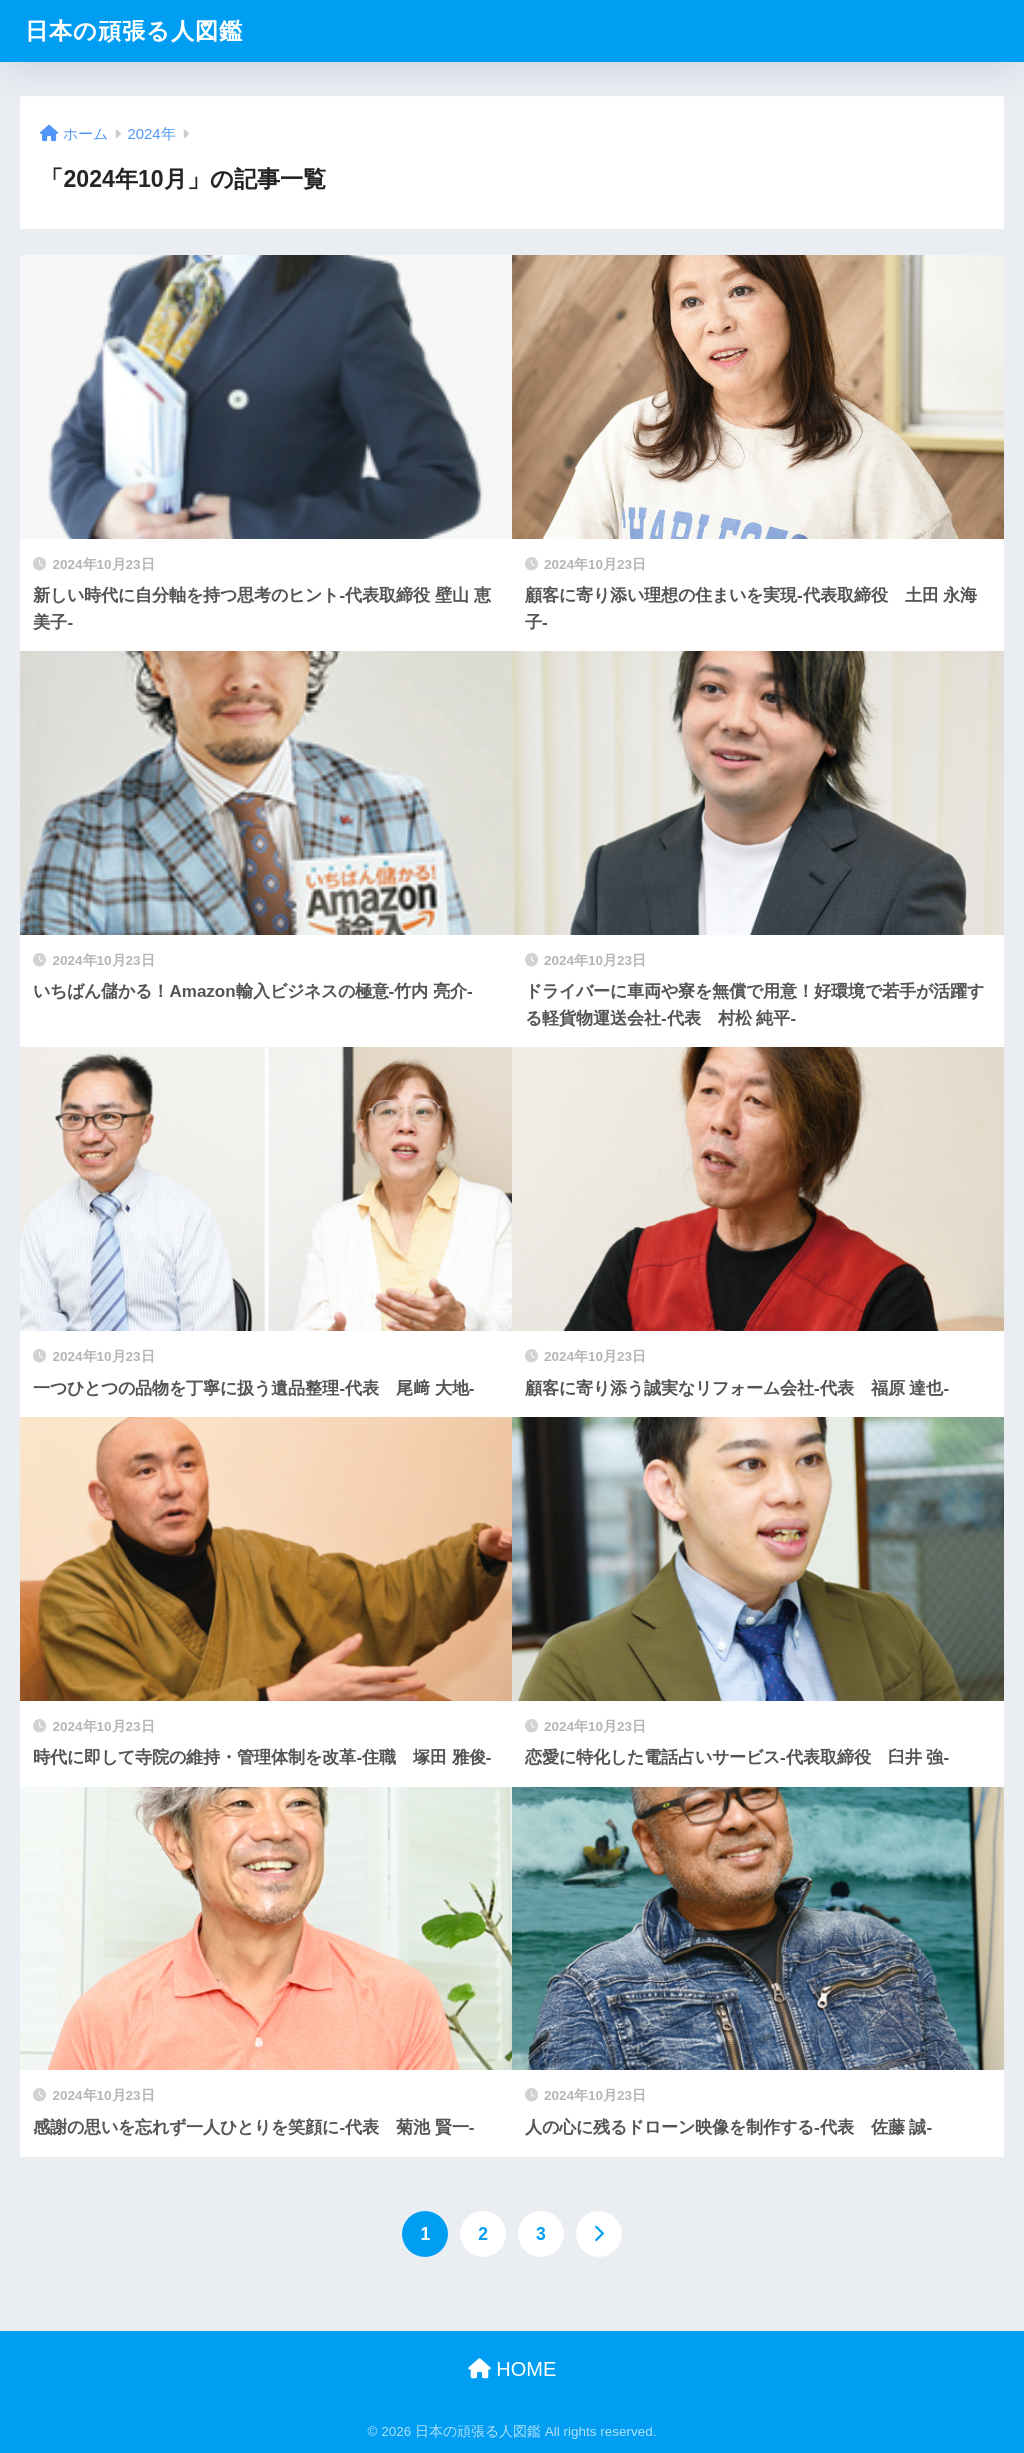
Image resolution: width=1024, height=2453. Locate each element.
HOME (512, 2369)
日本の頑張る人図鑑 (134, 31)
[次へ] (599, 2234)
